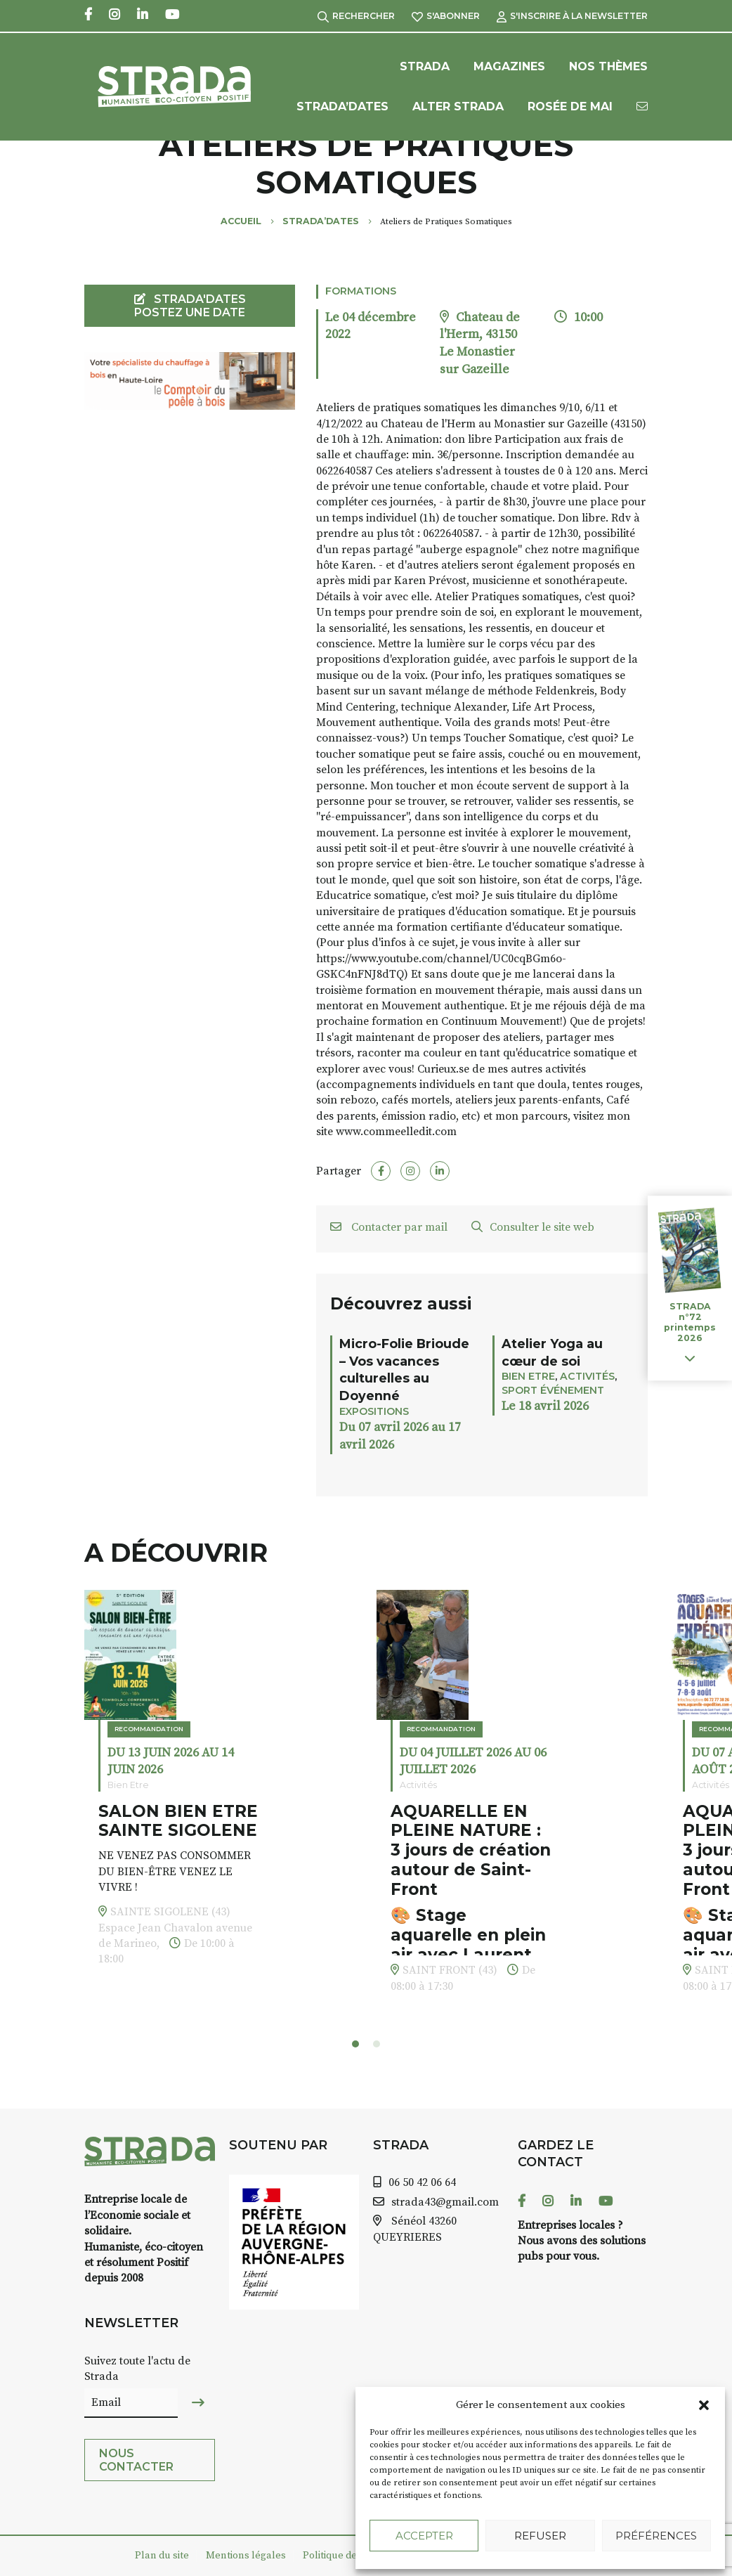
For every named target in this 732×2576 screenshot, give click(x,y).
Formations (360, 291)
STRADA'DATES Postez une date (190, 305)
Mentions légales (246, 2555)
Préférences (656, 2535)
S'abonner (446, 16)
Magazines (509, 66)
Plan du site (162, 2555)
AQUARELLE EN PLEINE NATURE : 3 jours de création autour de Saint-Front (471, 1850)
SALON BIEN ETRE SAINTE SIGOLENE (178, 1821)
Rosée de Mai (570, 106)
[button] (704, 2405)
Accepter (424, 2535)
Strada (425, 66)
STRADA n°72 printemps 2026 (690, 1322)
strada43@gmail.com (445, 2202)
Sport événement (553, 1390)
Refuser (540, 2535)
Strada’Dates (342, 106)
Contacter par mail (388, 1227)
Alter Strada (458, 106)
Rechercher (356, 16)
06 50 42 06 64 (422, 2182)
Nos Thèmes (608, 66)
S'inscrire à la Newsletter (572, 16)
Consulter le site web (532, 1227)
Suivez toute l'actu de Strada (137, 2368)
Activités (587, 1376)
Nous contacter (136, 2460)
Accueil (241, 221)
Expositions (374, 1411)
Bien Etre (528, 1376)
